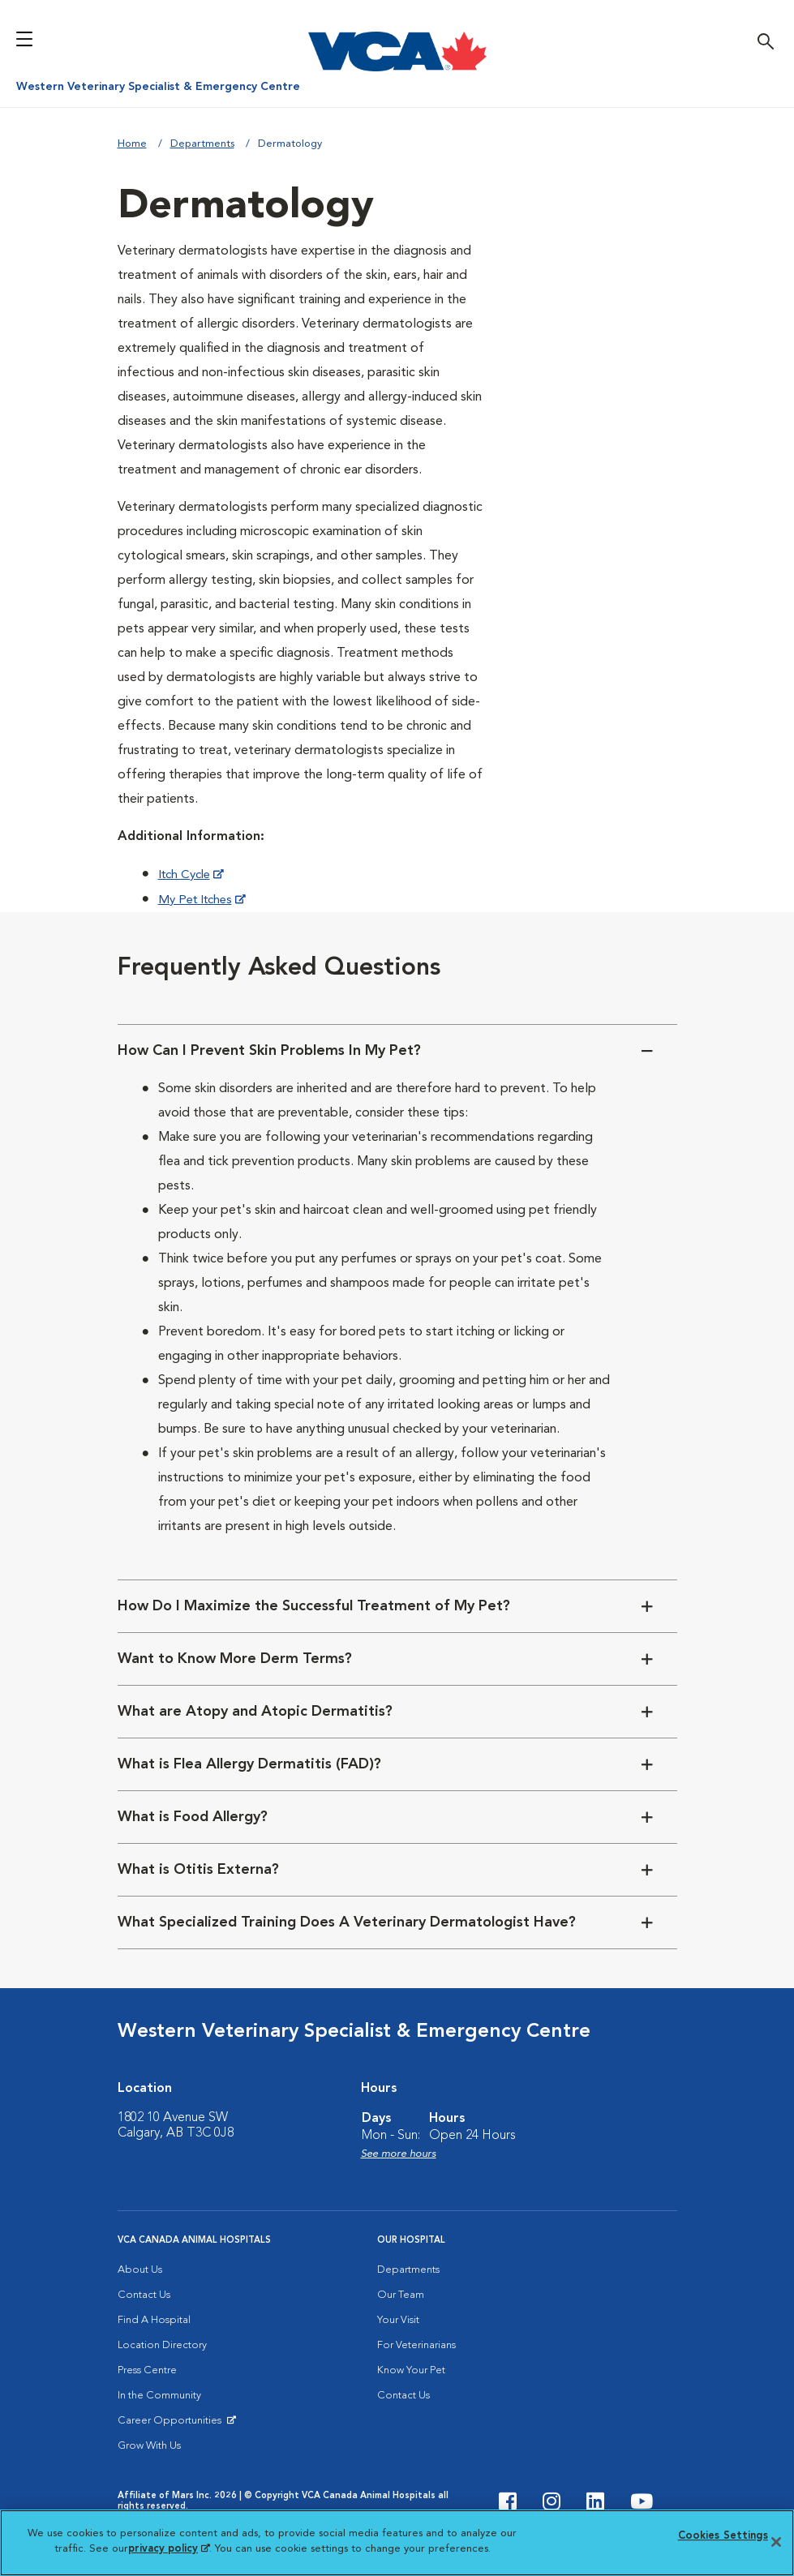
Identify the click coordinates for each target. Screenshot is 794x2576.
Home (132, 144)
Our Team (400, 2295)
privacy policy (168, 2549)
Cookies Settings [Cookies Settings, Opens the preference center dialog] (723, 2536)
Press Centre (147, 2370)
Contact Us (144, 2295)
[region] (397, 2543)
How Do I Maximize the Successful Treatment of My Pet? (314, 1606)
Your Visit (398, 2320)
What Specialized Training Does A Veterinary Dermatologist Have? (347, 1922)
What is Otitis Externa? (198, 1869)
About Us (140, 2270)
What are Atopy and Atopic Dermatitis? (255, 1711)
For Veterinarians (416, 2345)
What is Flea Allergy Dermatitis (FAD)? (249, 1764)
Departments (202, 144)
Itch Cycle (187, 874)
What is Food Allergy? (193, 1817)
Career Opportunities (172, 2424)
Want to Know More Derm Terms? (235, 1659)
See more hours (398, 2154)
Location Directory (162, 2345)
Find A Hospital (154, 2320)
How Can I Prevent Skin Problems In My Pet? (269, 1051)
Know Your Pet (411, 2370)
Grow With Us (149, 2446)
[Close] (776, 2542)
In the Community (159, 2395)
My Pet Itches (198, 900)
